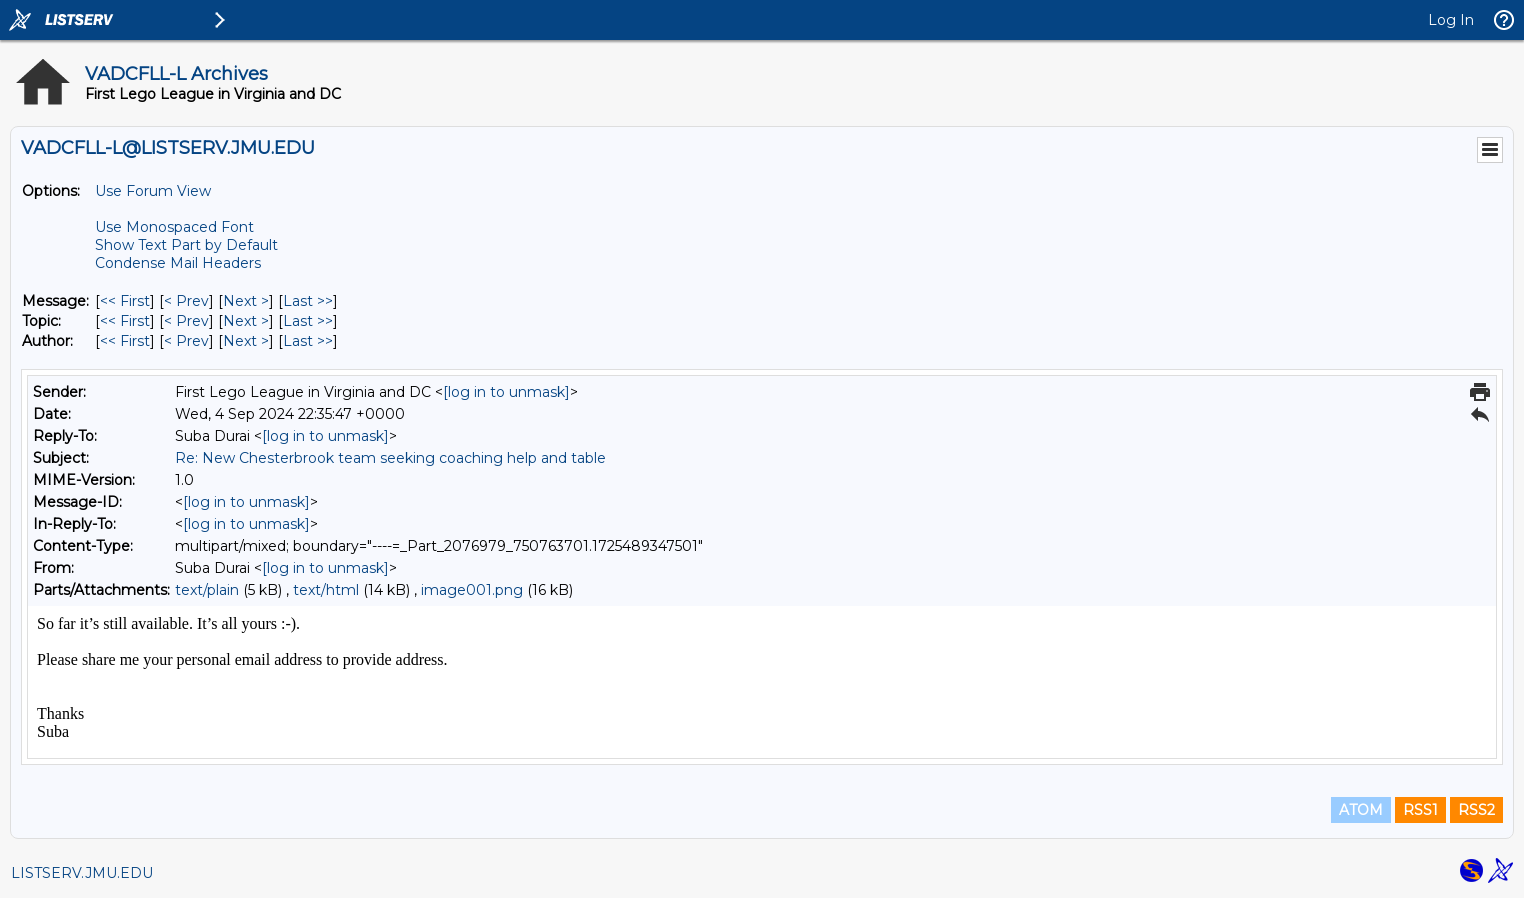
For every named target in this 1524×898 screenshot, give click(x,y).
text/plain (207, 590)
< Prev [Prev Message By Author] (186, 341)
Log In (1451, 20)
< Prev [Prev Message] (186, 301)
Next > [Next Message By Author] (246, 341)
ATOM (1361, 810)
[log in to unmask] (506, 392)
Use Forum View (153, 191)
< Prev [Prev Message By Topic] (186, 321)
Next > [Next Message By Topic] (246, 321)
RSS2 (1476, 810)
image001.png (472, 590)
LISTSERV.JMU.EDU (82, 873)
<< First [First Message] (125, 301)
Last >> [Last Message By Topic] (308, 321)
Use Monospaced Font (174, 227)
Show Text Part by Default (186, 245)
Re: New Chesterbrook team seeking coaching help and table (390, 458)
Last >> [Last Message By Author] (308, 341)
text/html (326, 590)
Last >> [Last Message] (308, 301)
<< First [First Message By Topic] (125, 321)
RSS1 (1420, 810)
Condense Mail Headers (178, 263)
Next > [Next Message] (246, 301)
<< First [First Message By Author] (125, 341)
